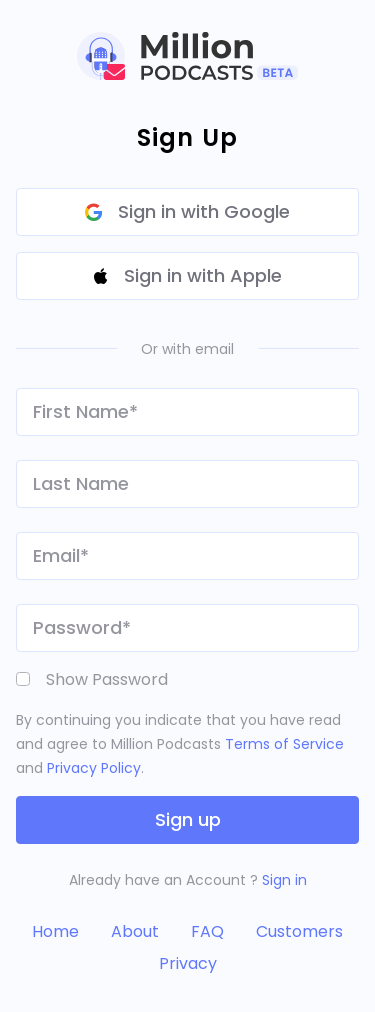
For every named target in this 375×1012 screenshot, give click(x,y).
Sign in (284, 880)
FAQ (207, 931)
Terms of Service (284, 744)
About (135, 931)
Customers (299, 931)
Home (55, 931)
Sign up (188, 819)
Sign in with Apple (188, 275)
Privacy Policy (94, 768)
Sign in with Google (187, 211)
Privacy (188, 963)
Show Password (107, 679)
